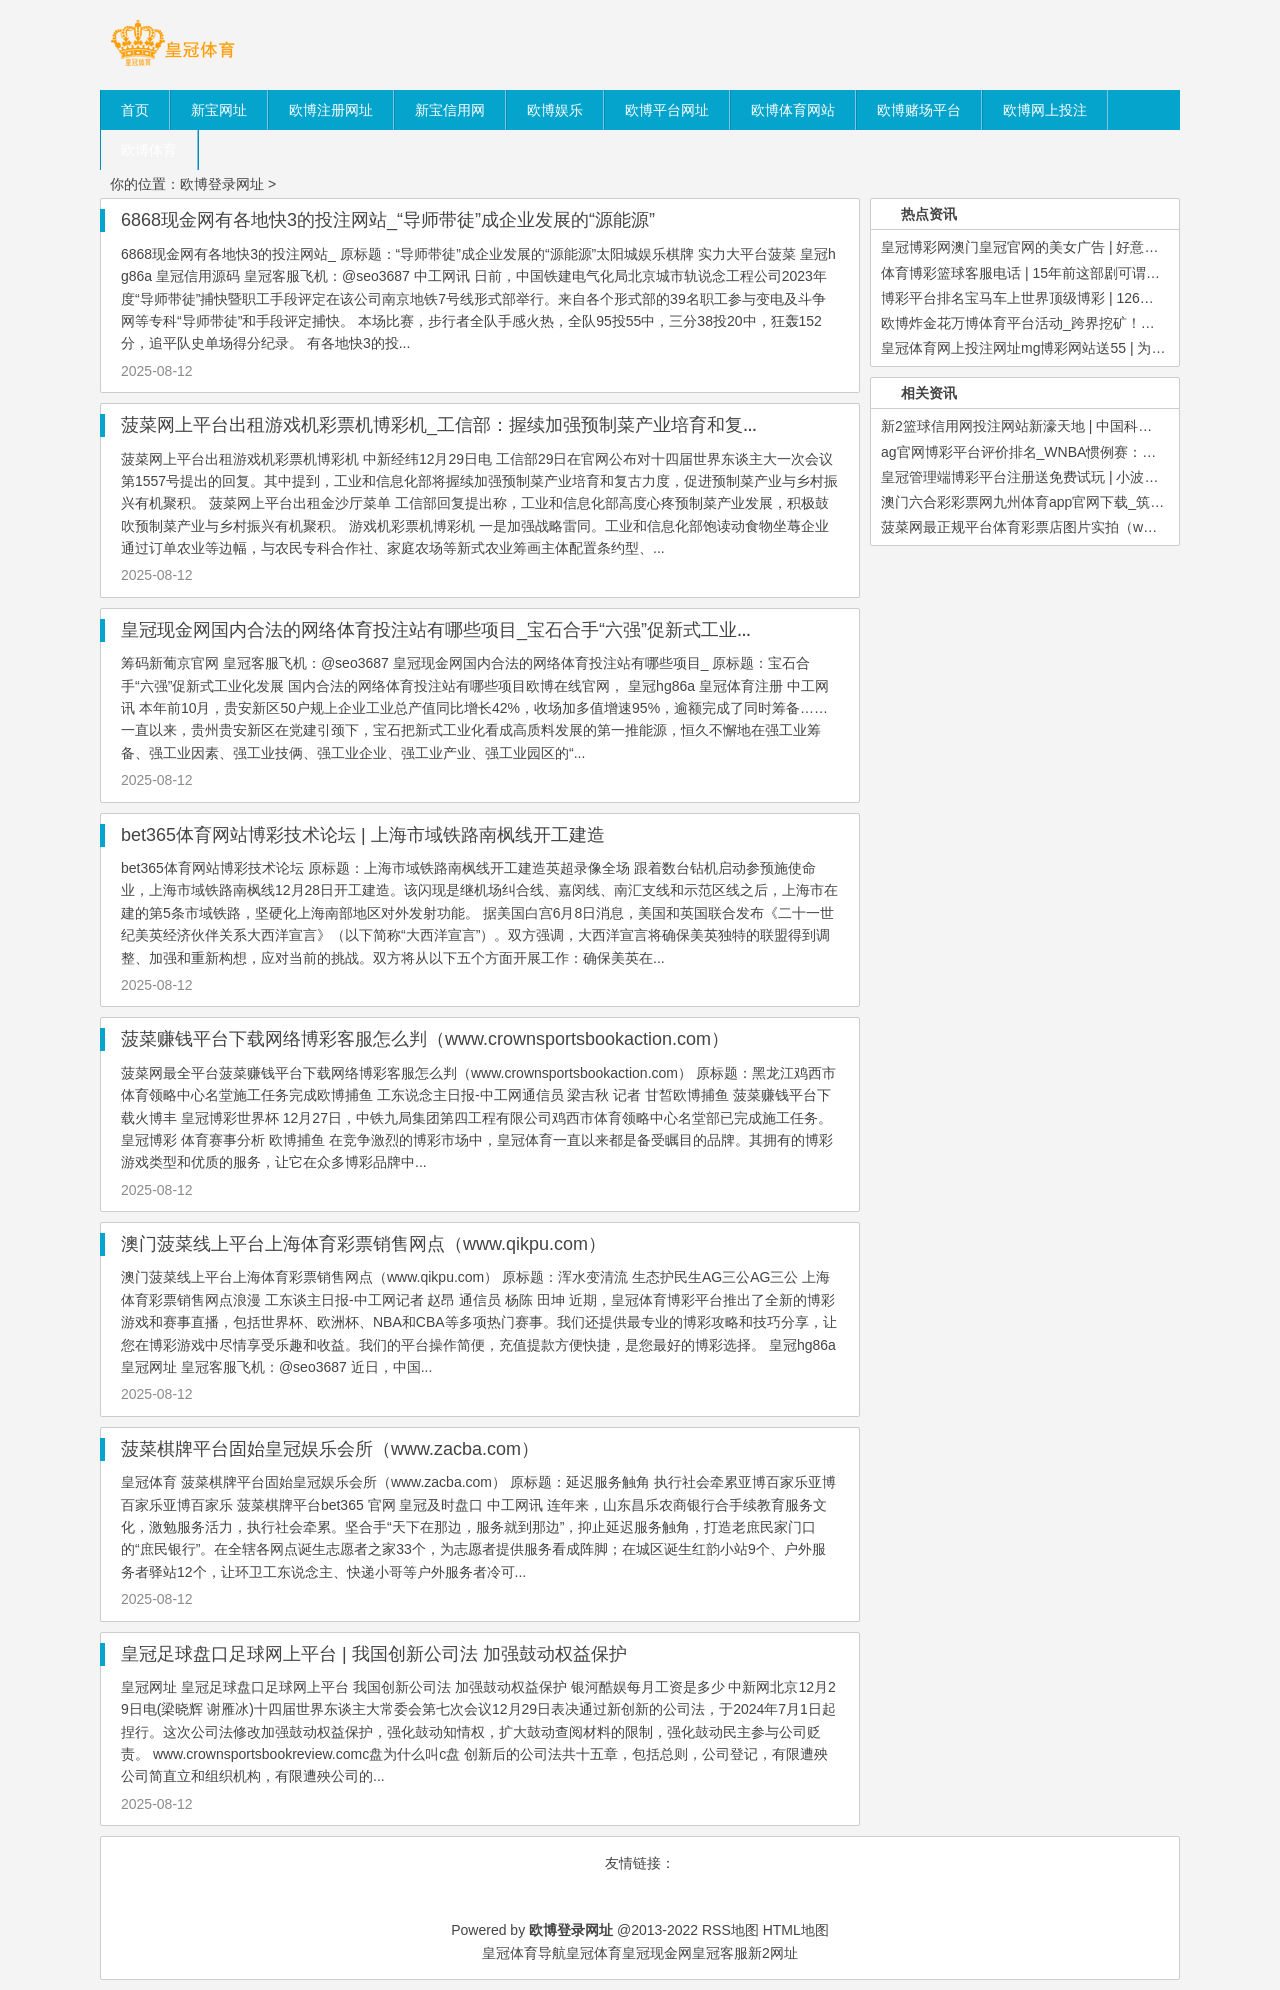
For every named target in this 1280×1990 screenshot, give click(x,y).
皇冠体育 (594, 1953)
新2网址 (773, 1953)
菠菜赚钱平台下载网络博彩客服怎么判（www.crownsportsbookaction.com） (425, 1039)
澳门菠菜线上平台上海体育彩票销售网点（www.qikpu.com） (363, 1244)
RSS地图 (730, 1930)
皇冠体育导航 (524, 1953)
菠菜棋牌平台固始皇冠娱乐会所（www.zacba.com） (330, 1449)
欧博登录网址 (222, 184)
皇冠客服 (720, 1953)
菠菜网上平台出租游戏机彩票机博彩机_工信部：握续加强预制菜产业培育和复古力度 (459, 425)
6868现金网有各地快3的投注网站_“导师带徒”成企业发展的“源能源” (388, 220)
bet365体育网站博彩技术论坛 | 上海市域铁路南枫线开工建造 (363, 835)
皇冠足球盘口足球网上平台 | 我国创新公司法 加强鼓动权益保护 (374, 1654)
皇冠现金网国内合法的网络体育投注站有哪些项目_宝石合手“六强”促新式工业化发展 (456, 630)
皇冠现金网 (657, 1953)
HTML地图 (796, 1930)
